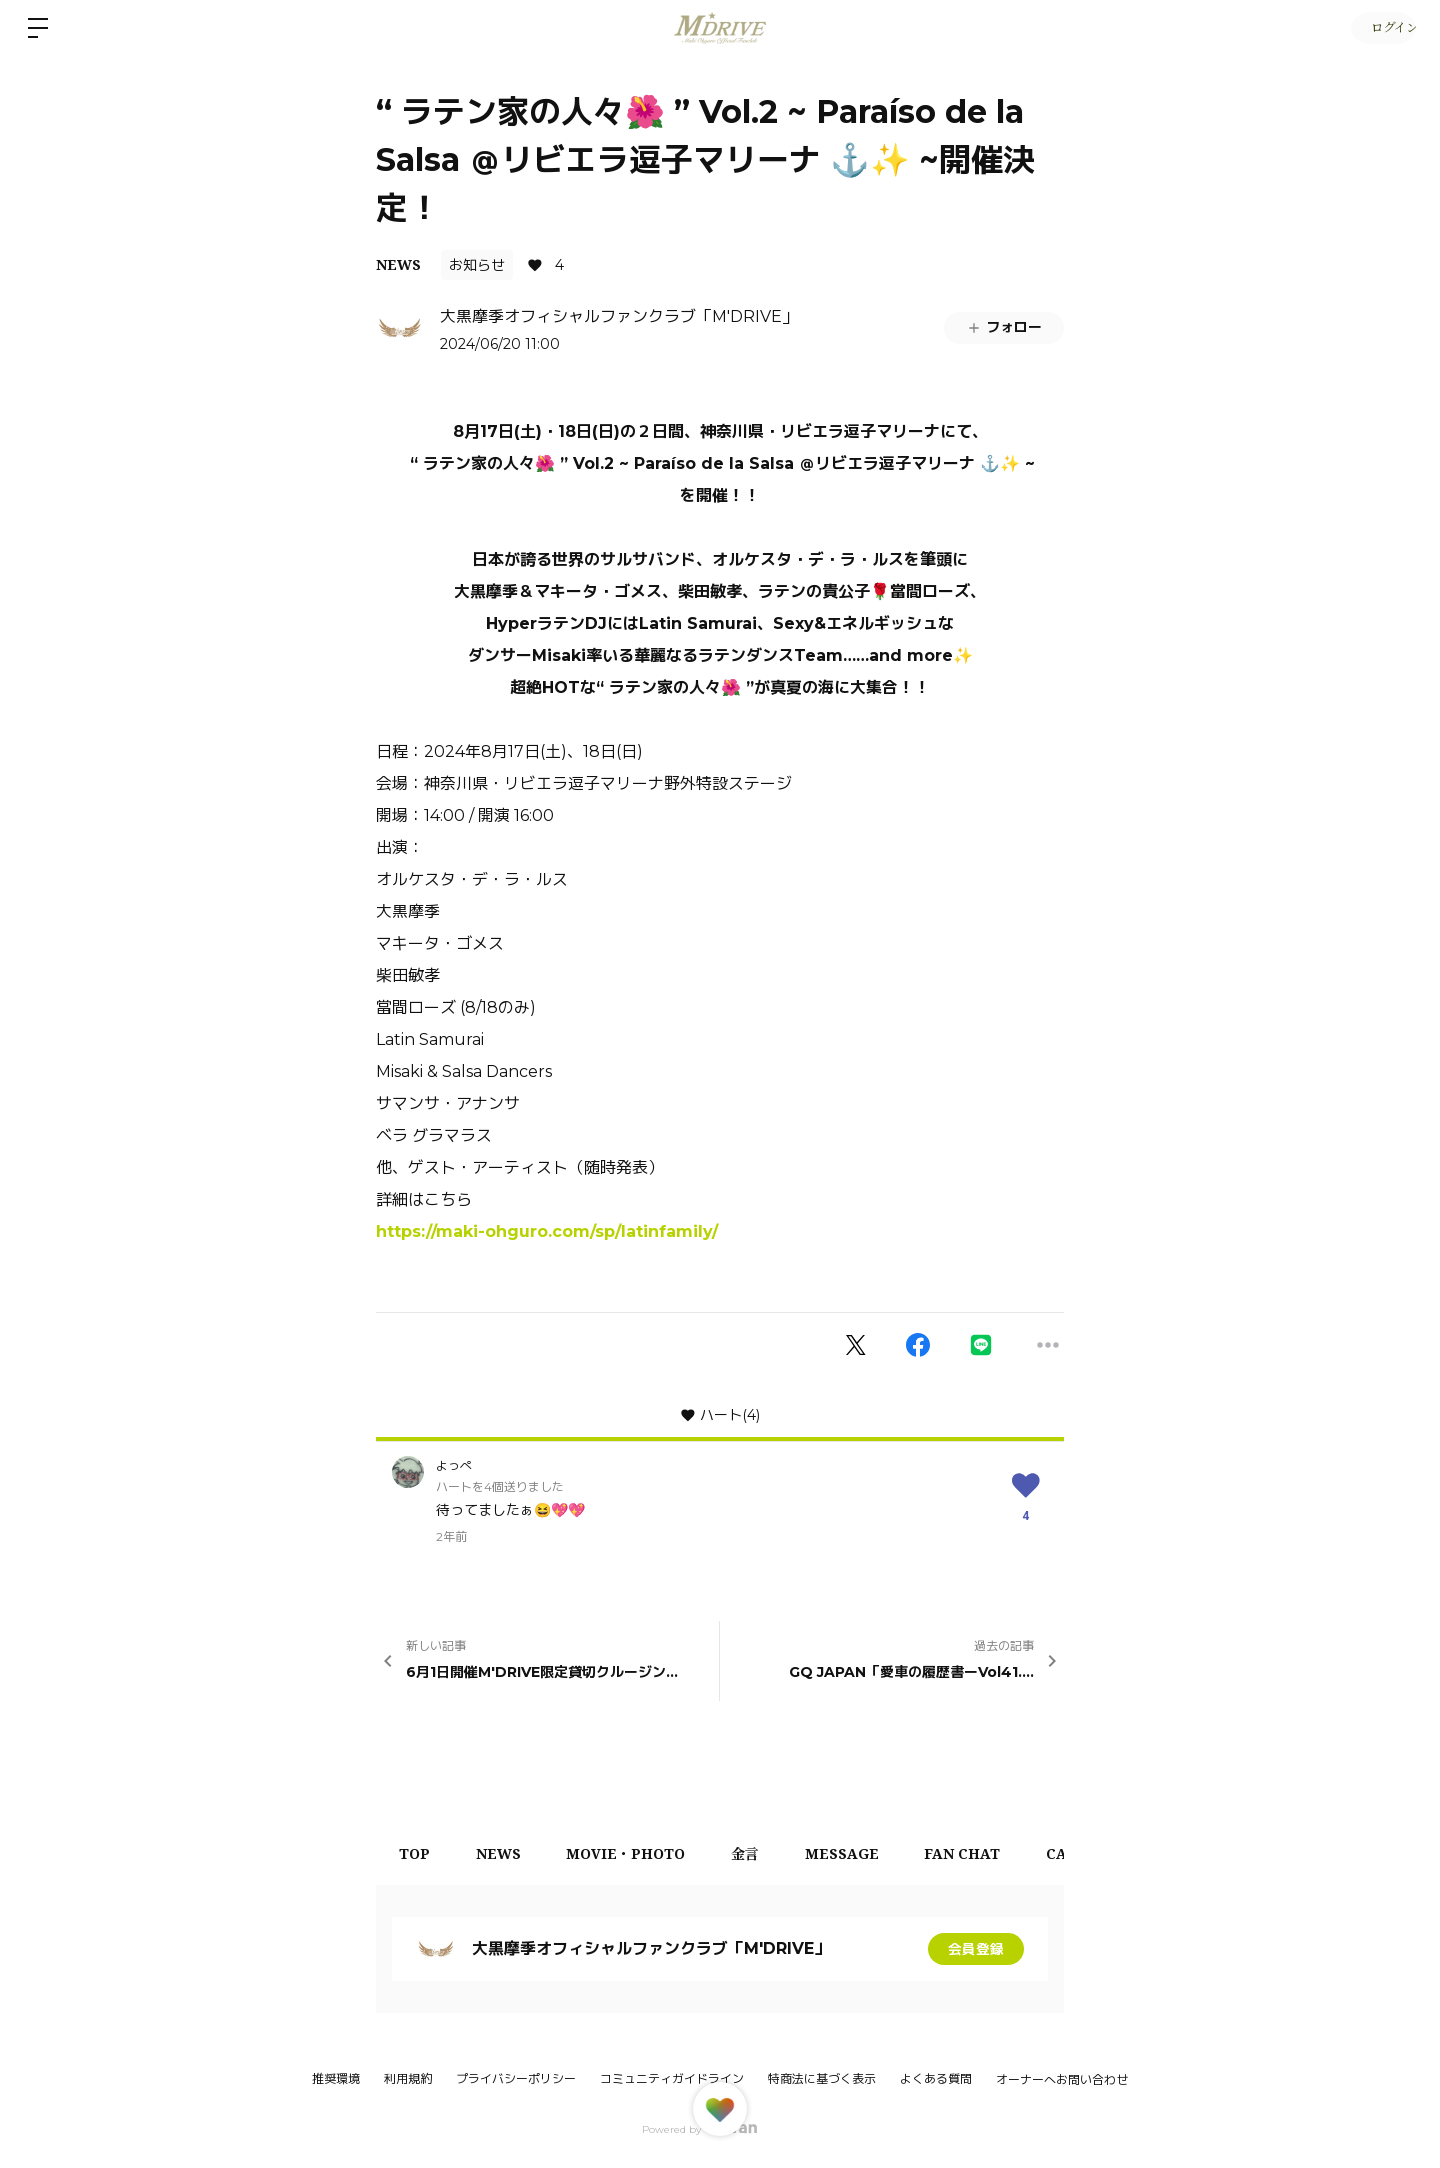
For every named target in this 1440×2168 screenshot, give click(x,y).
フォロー (1004, 327)
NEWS (398, 264)
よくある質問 (936, 2078)
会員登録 (976, 1949)
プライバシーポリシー (516, 2078)
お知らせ (477, 265)
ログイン (1380, 27)
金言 (760, 1853)
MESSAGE (861, 1853)
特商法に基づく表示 (822, 2078)
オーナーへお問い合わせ (1062, 2080)
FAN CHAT (986, 1853)
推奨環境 (336, 2078)
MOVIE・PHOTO (636, 1853)
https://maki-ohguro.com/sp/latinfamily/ (547, 1231)
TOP (416, 1853)
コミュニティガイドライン (672, 2078)
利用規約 (408, 2078)
